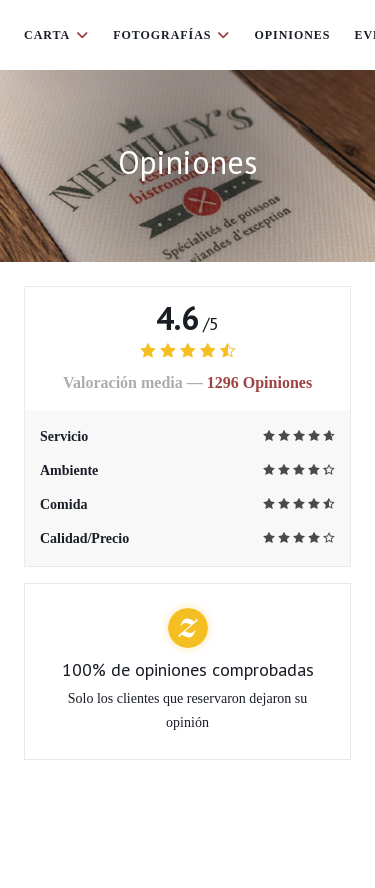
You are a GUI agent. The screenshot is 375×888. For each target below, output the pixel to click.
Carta (56, 35)
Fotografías (171, 35)
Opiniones (292, 35)
